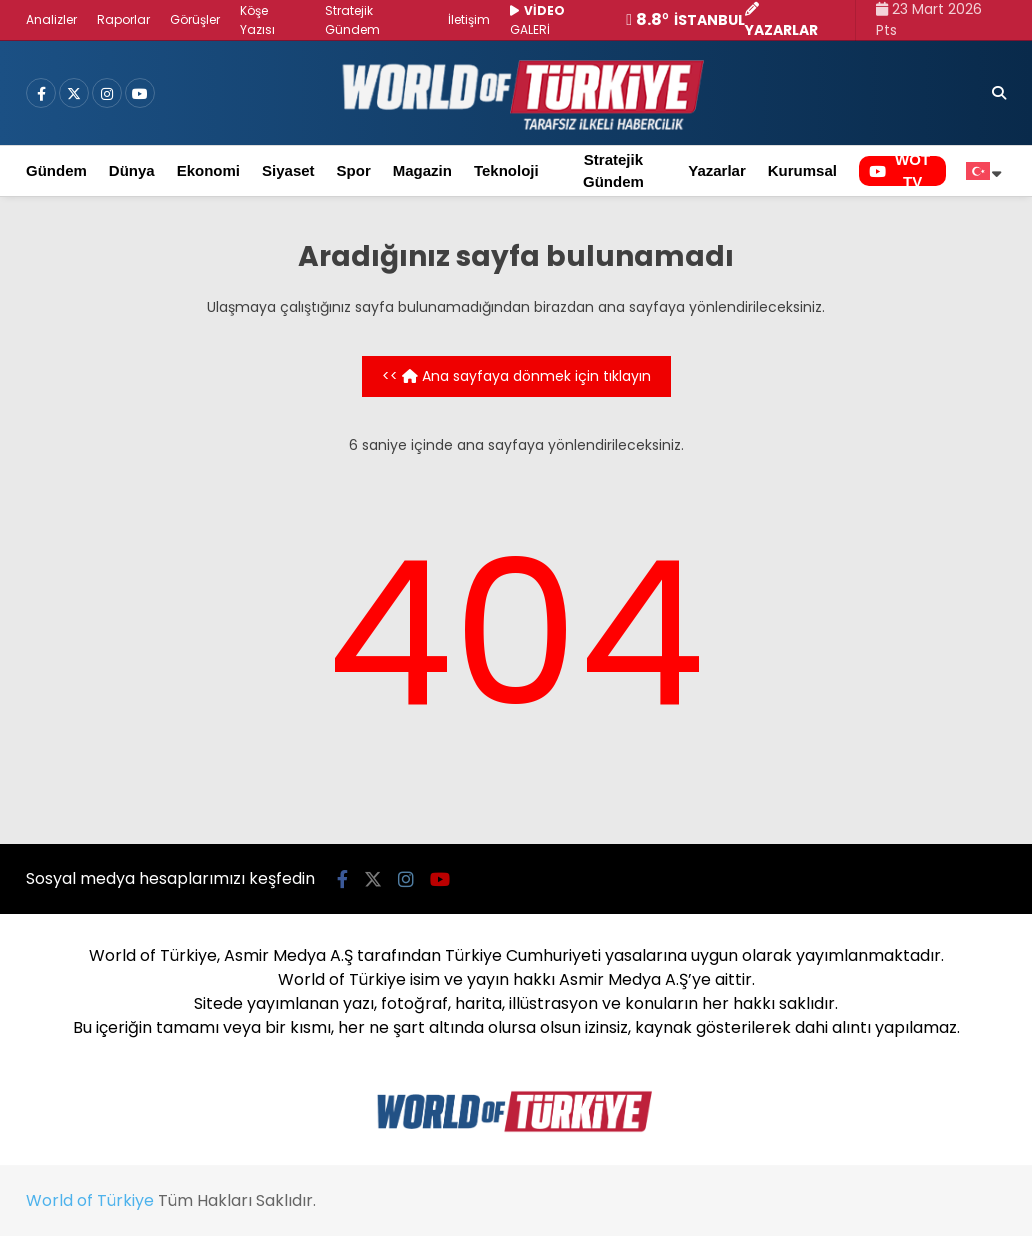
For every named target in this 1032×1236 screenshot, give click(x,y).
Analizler (51, 19)
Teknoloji (506, 170)
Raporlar (123, 19)
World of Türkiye (90, 1200)
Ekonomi (208, 170)
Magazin (422, 170)
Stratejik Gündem (613, 171)
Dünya (132, 170)
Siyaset (288, 170)
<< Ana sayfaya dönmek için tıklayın (516, 376)
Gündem (56, 170)
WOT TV (899, 171)
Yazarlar (717, 170)
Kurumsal (802, 170)
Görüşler (195, 19)
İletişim (469, 19)
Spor (354, 170)
